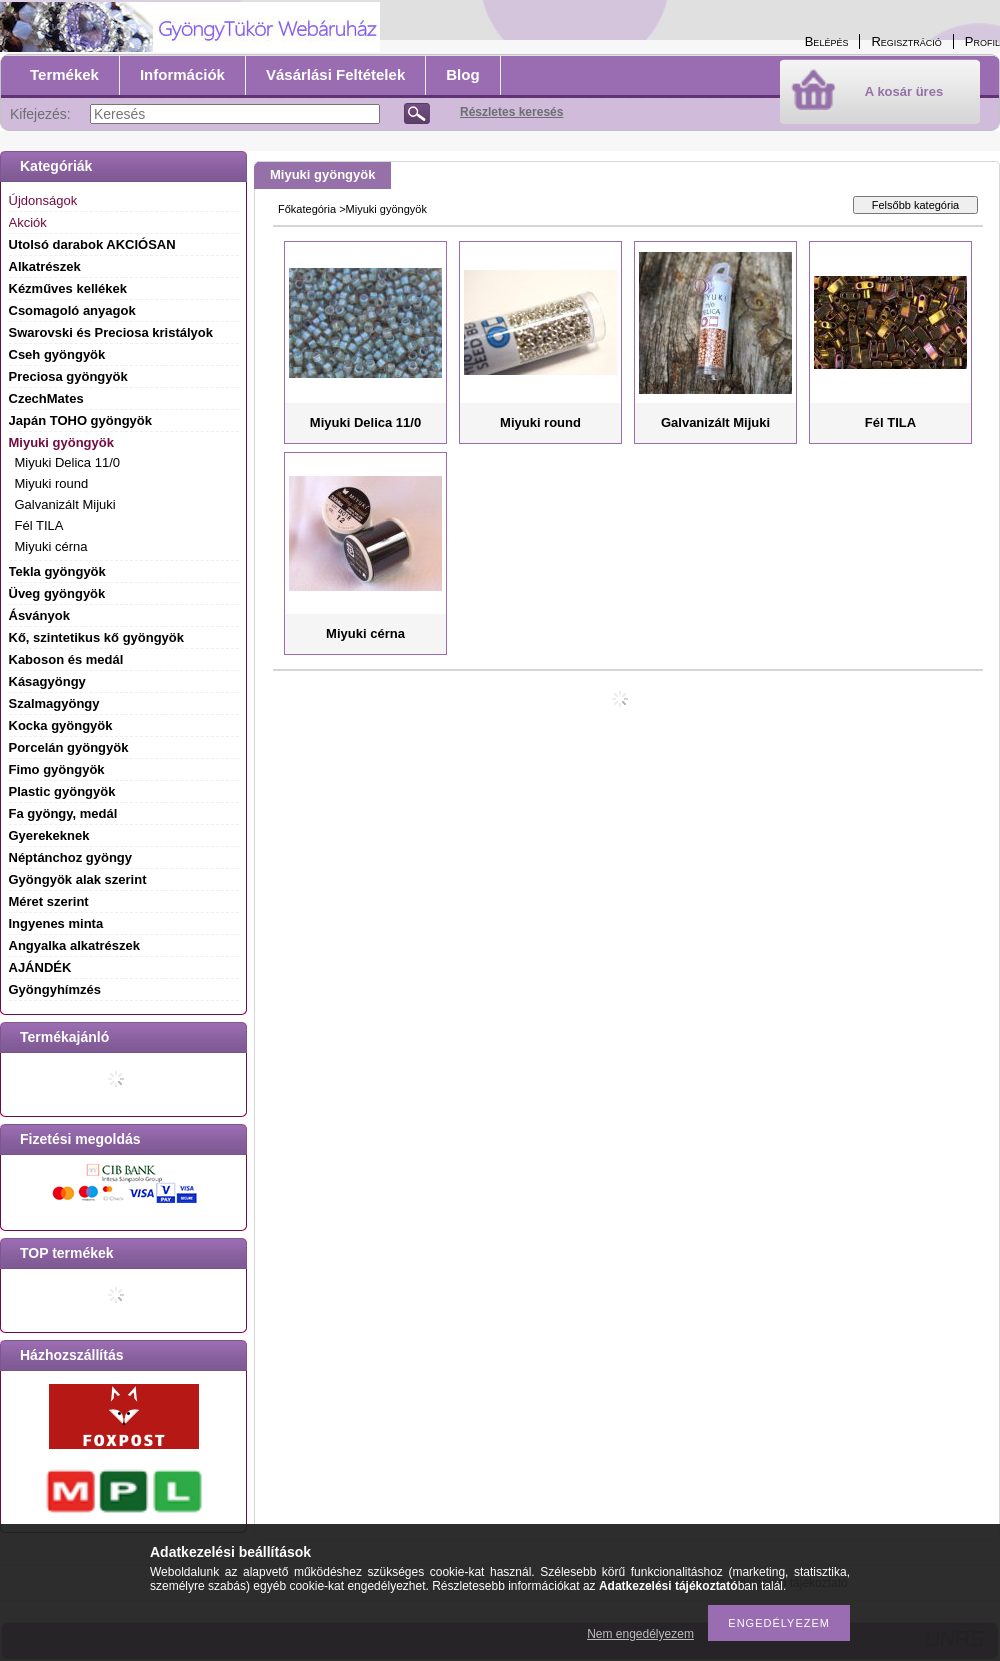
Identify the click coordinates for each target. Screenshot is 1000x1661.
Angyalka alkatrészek (75, 945)
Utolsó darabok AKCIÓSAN (92, 244)
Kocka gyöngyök (61, 725)
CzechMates (46, 398)
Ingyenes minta (56, 923)
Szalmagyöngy (54, 703)
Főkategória (307, 209)
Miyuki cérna (51, 546)
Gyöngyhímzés (55, 989)
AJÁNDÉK (40, 967)
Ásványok (39, 615)
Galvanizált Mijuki (65, 504)
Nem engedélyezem (640, 1634)
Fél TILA (39, 525)
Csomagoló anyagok (72, 310)
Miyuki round (52, 483)
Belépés (827, 41)
